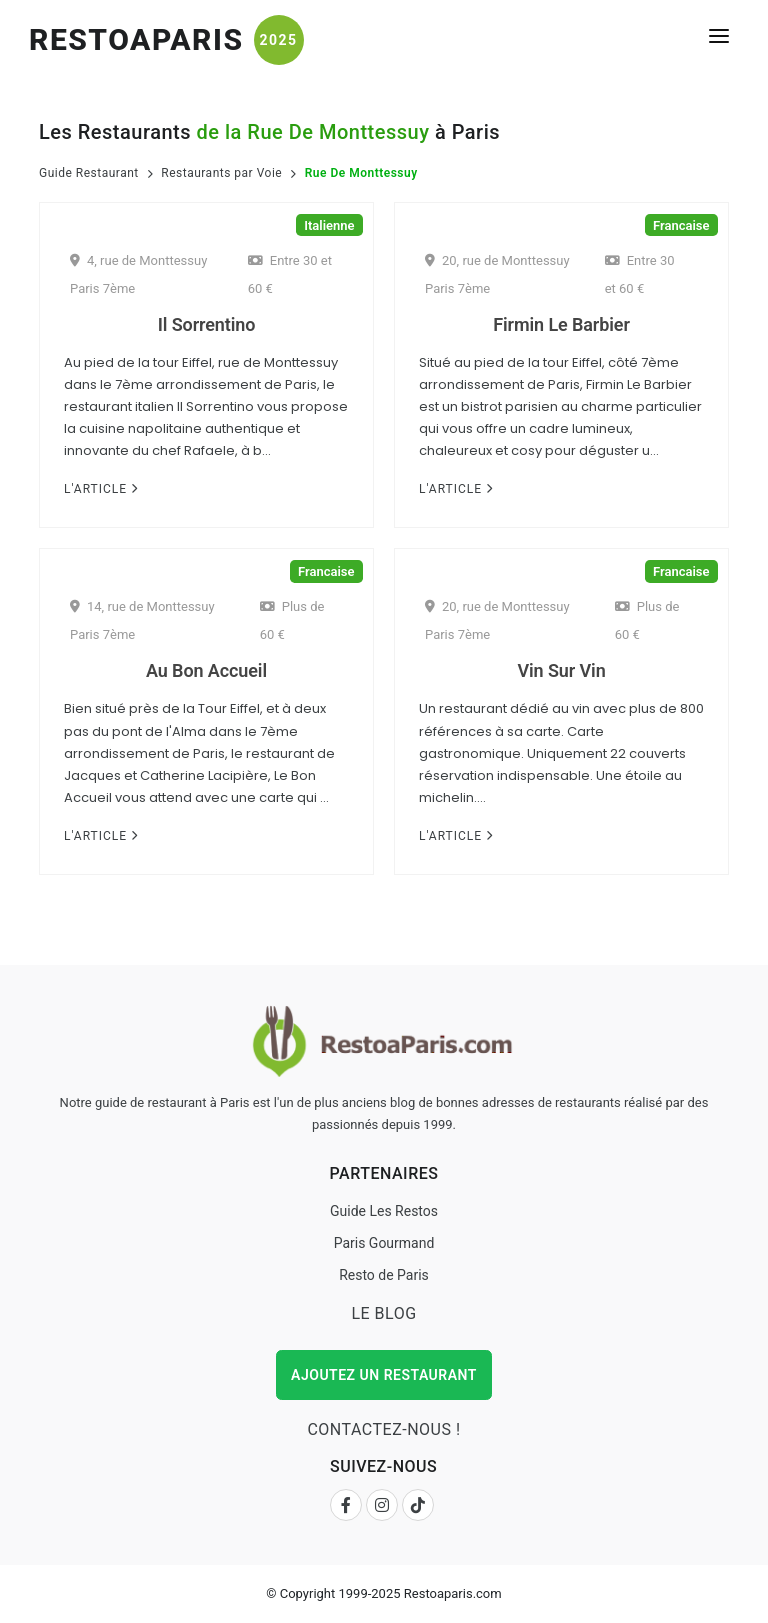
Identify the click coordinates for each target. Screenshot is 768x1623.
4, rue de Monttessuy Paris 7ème (138, 274)
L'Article (101, 489)
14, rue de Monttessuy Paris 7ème (142, 620)
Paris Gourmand (384, 1243)
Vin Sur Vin (561, 670)
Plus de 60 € (292, 620)
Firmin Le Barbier (561, 324)
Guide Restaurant (89, 173)
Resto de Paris (384, 1275)
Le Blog (383, 1313)
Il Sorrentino (207, 324)
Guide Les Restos (384, 1211)
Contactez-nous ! (383, 1429)
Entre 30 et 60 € (290, 274)
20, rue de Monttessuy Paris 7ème (497, 274)
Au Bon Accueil (206, 670)
